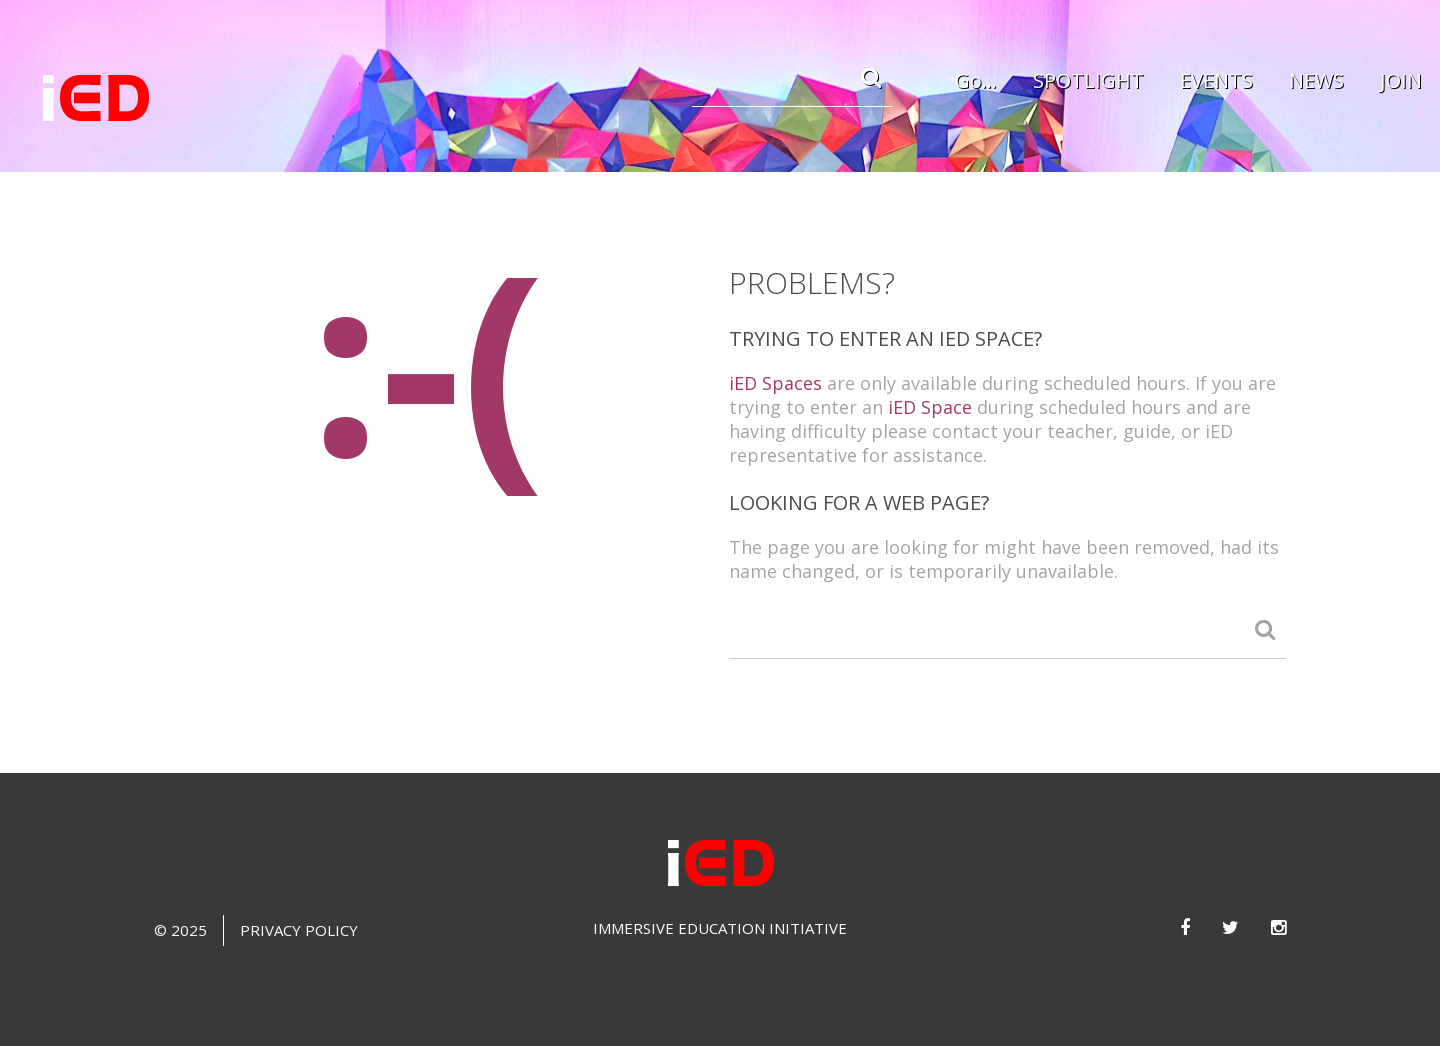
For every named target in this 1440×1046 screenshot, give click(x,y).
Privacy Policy (299, 930)
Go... (976, 80)
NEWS (1316, 80)
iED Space (930, 407)
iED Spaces (775, 383)
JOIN (1401, 80)
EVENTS (1216, 80)
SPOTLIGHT (1088, 80)
